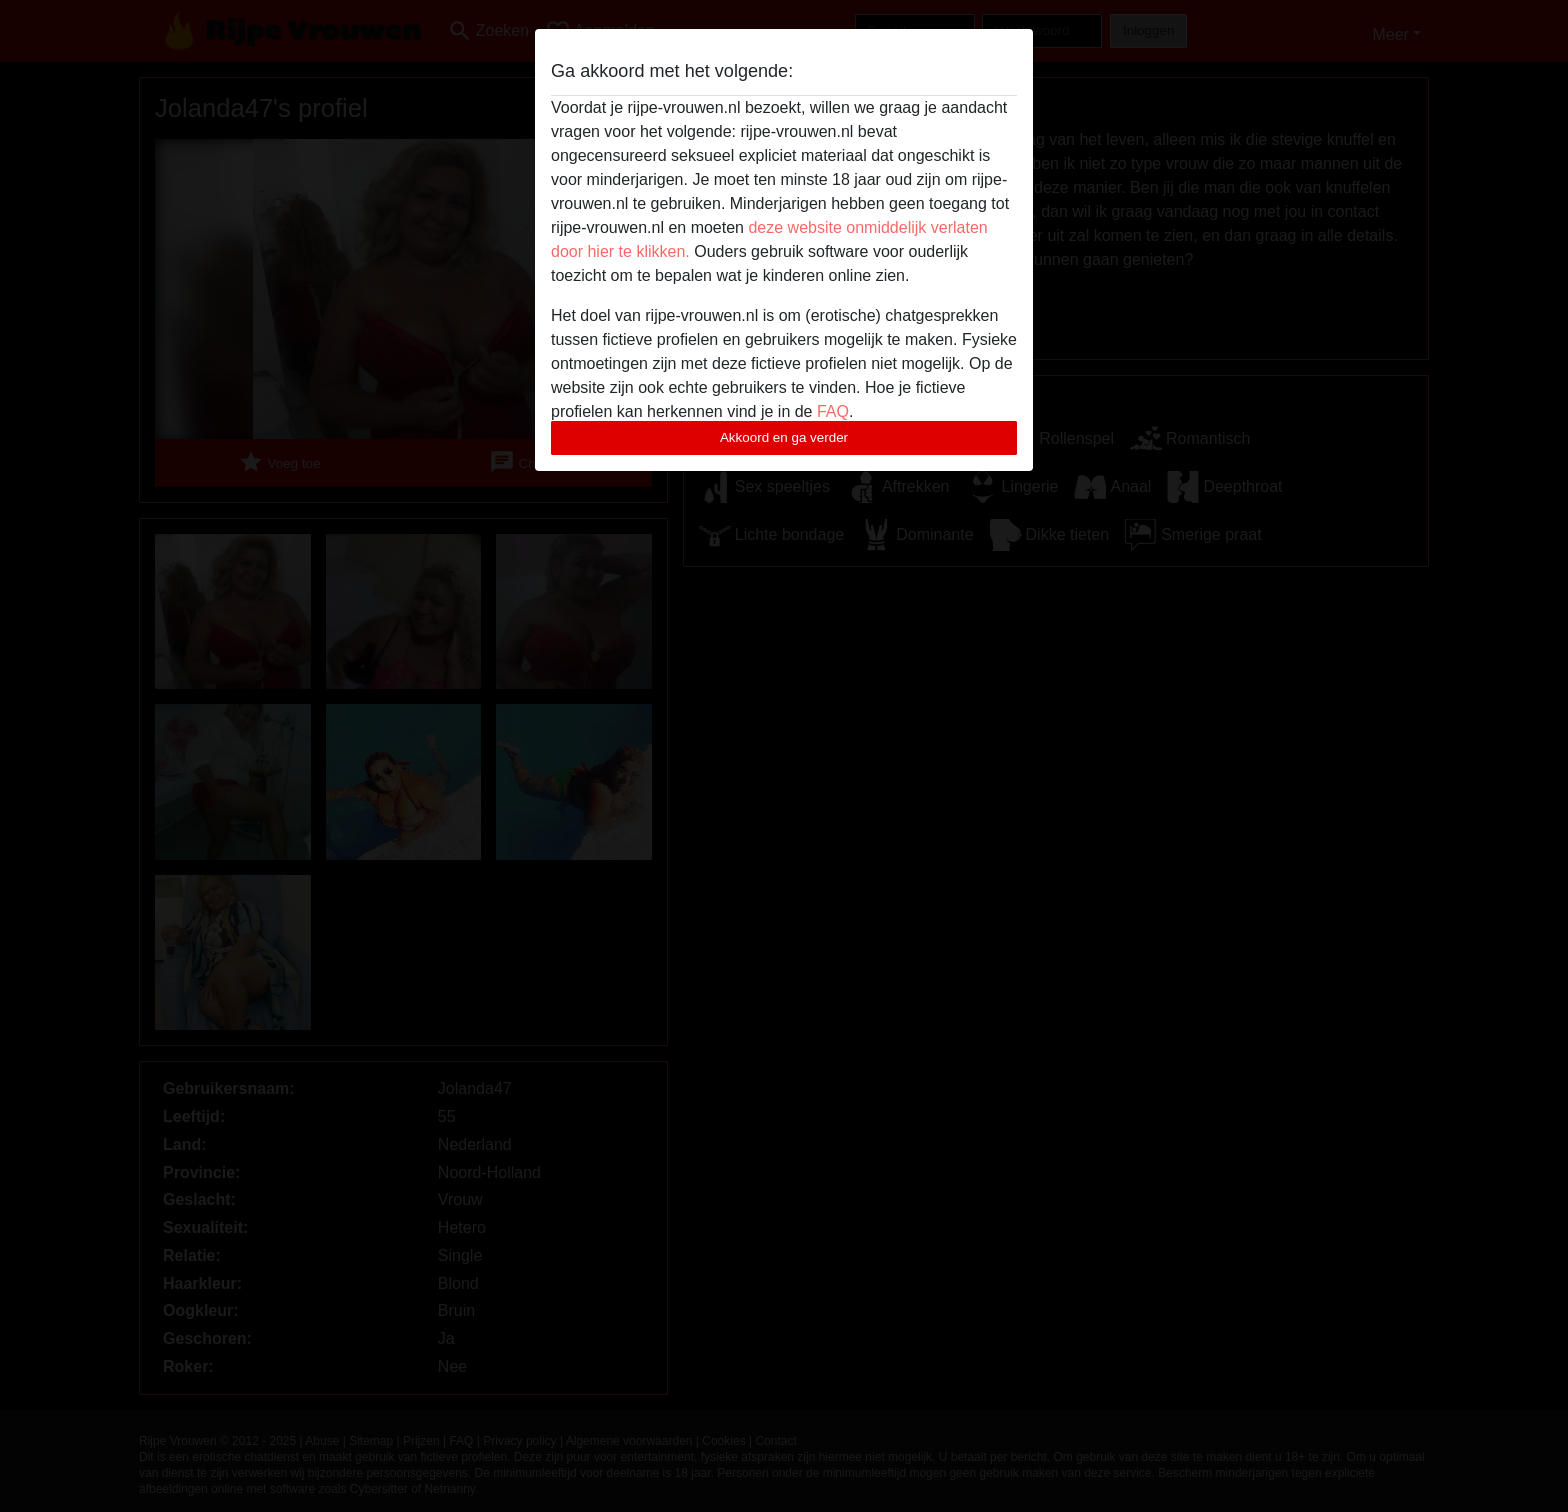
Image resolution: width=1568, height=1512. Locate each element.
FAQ (833, 411)
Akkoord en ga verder (784, 437)
